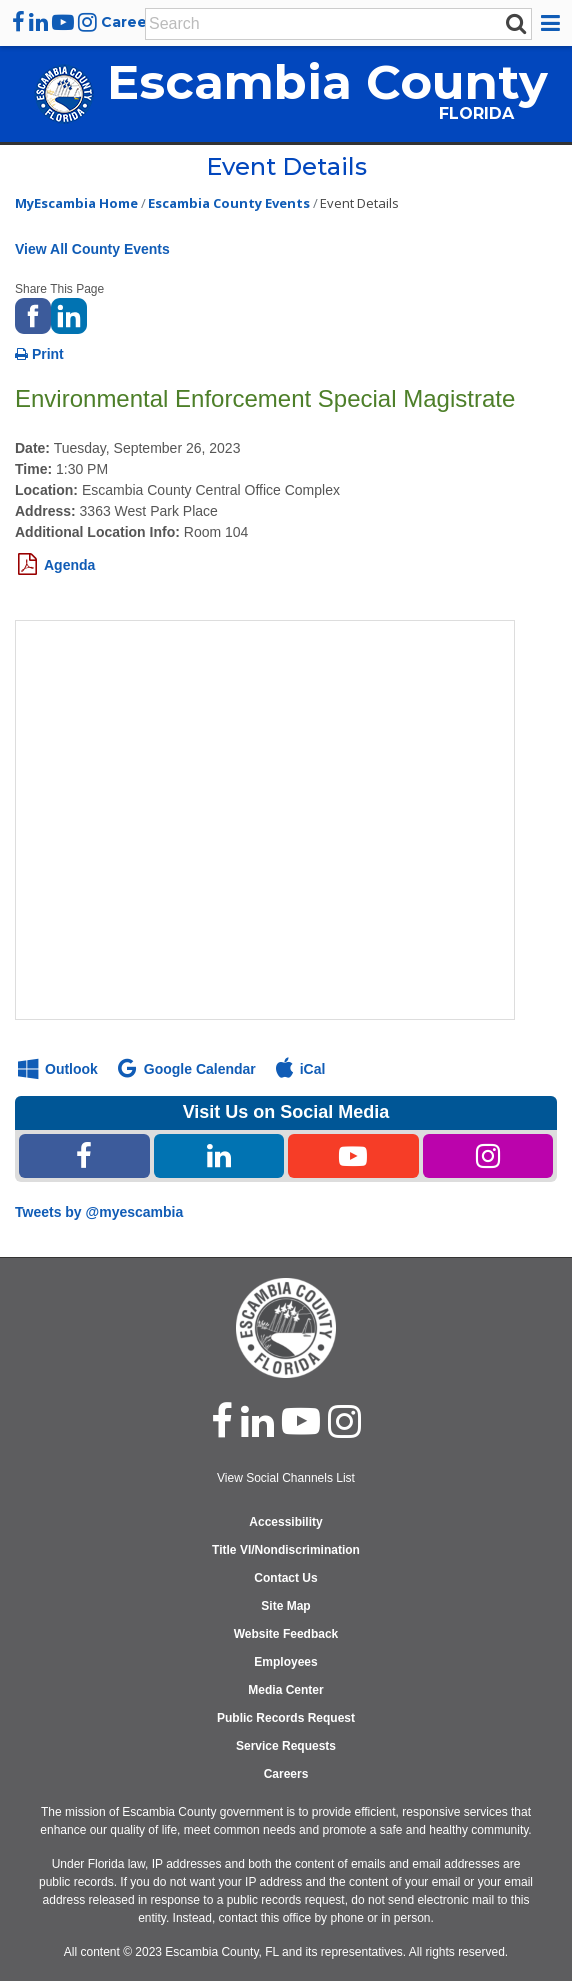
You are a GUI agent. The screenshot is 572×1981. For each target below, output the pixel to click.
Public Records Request (286, 1718)
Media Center (285, 1690)
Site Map (285, 1606)
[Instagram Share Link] (488, 1156)
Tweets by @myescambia (99, 1212)
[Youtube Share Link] (353, 1156)
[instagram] (87, 22)
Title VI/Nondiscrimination (286, 1550)
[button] (553, 23)
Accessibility (285, 1522)
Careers (131, 22)
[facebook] (18, 22)
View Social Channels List (286, 1478)
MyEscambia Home (76, 203)
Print (39, 354)
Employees (285, 1662)
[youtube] (63, 22)
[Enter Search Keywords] (324, 24)
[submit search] (516, 23)
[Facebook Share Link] (84, 1156)
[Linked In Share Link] (219, 1156)
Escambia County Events (229, 203)
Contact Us (285, 1578)
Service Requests (286, 1746)
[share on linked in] (69, 314)
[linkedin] (38, 22)
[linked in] (257, 1421)
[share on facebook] (33, 314)
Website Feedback (286, 1634)
